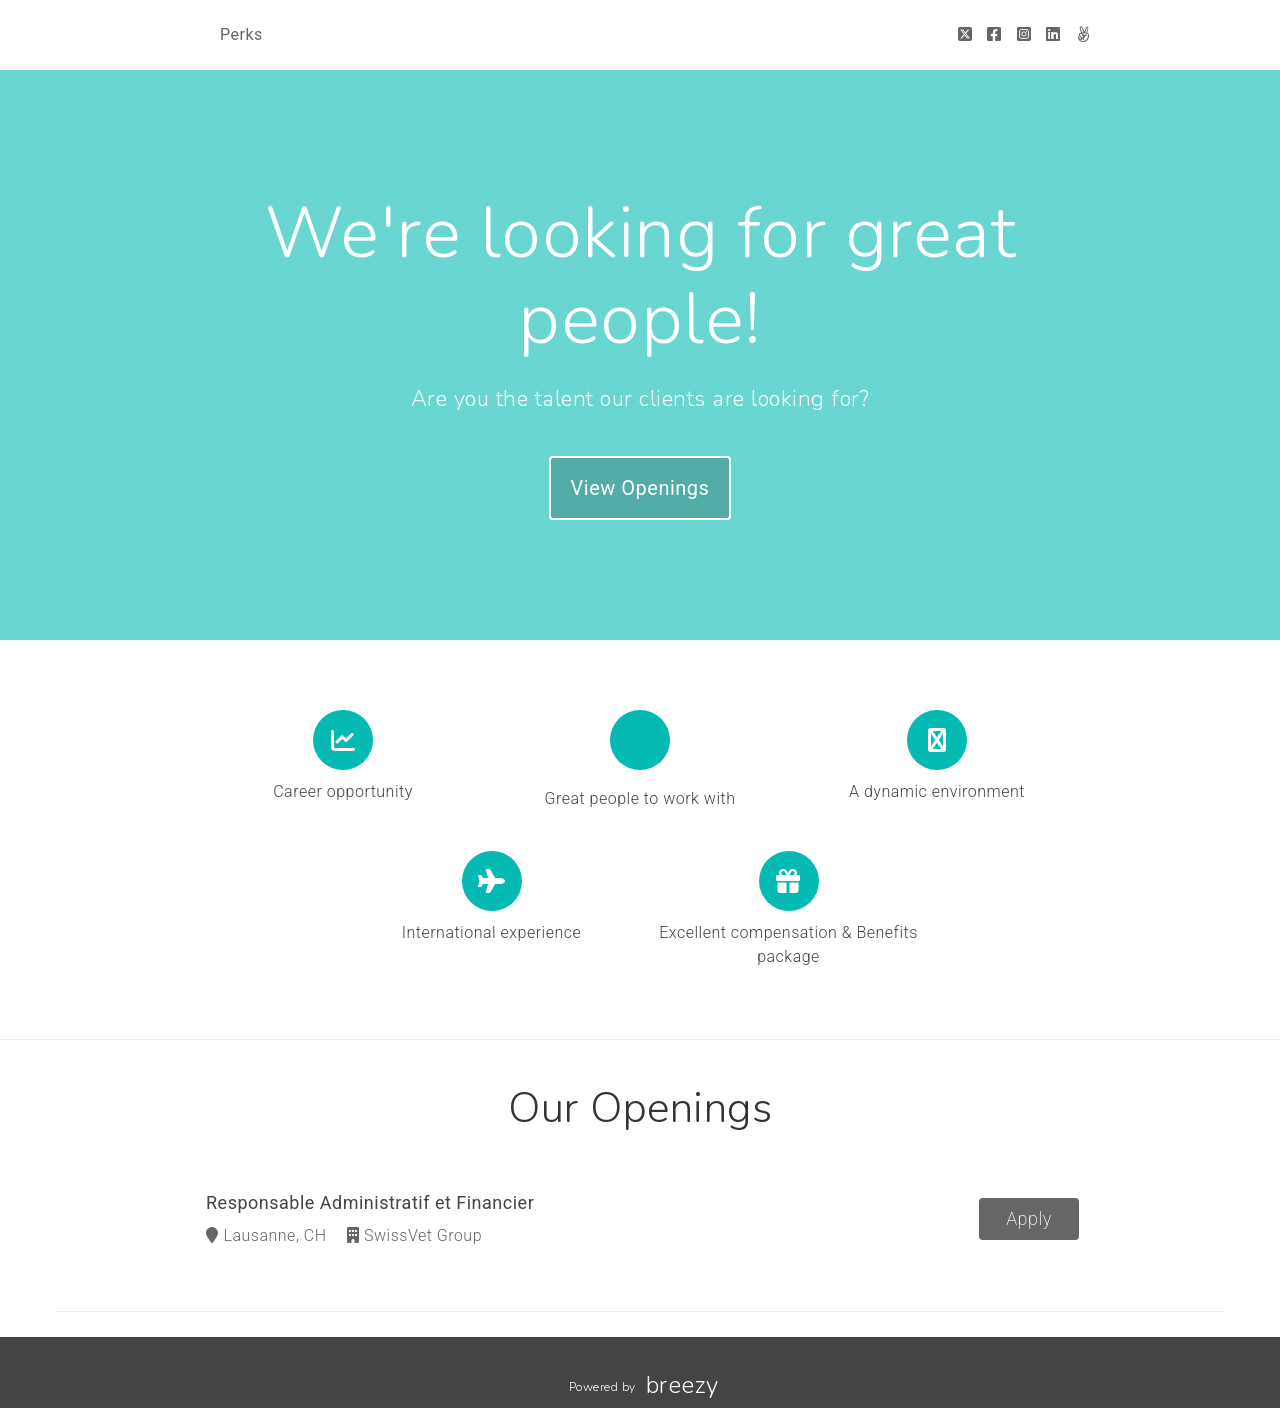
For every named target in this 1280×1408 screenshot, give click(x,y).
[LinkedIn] (1053, 34)
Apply (1029, 1219)
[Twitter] (965, 34)
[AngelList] (1083, 34)
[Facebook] (994, 34)
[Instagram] (1024, 34)
